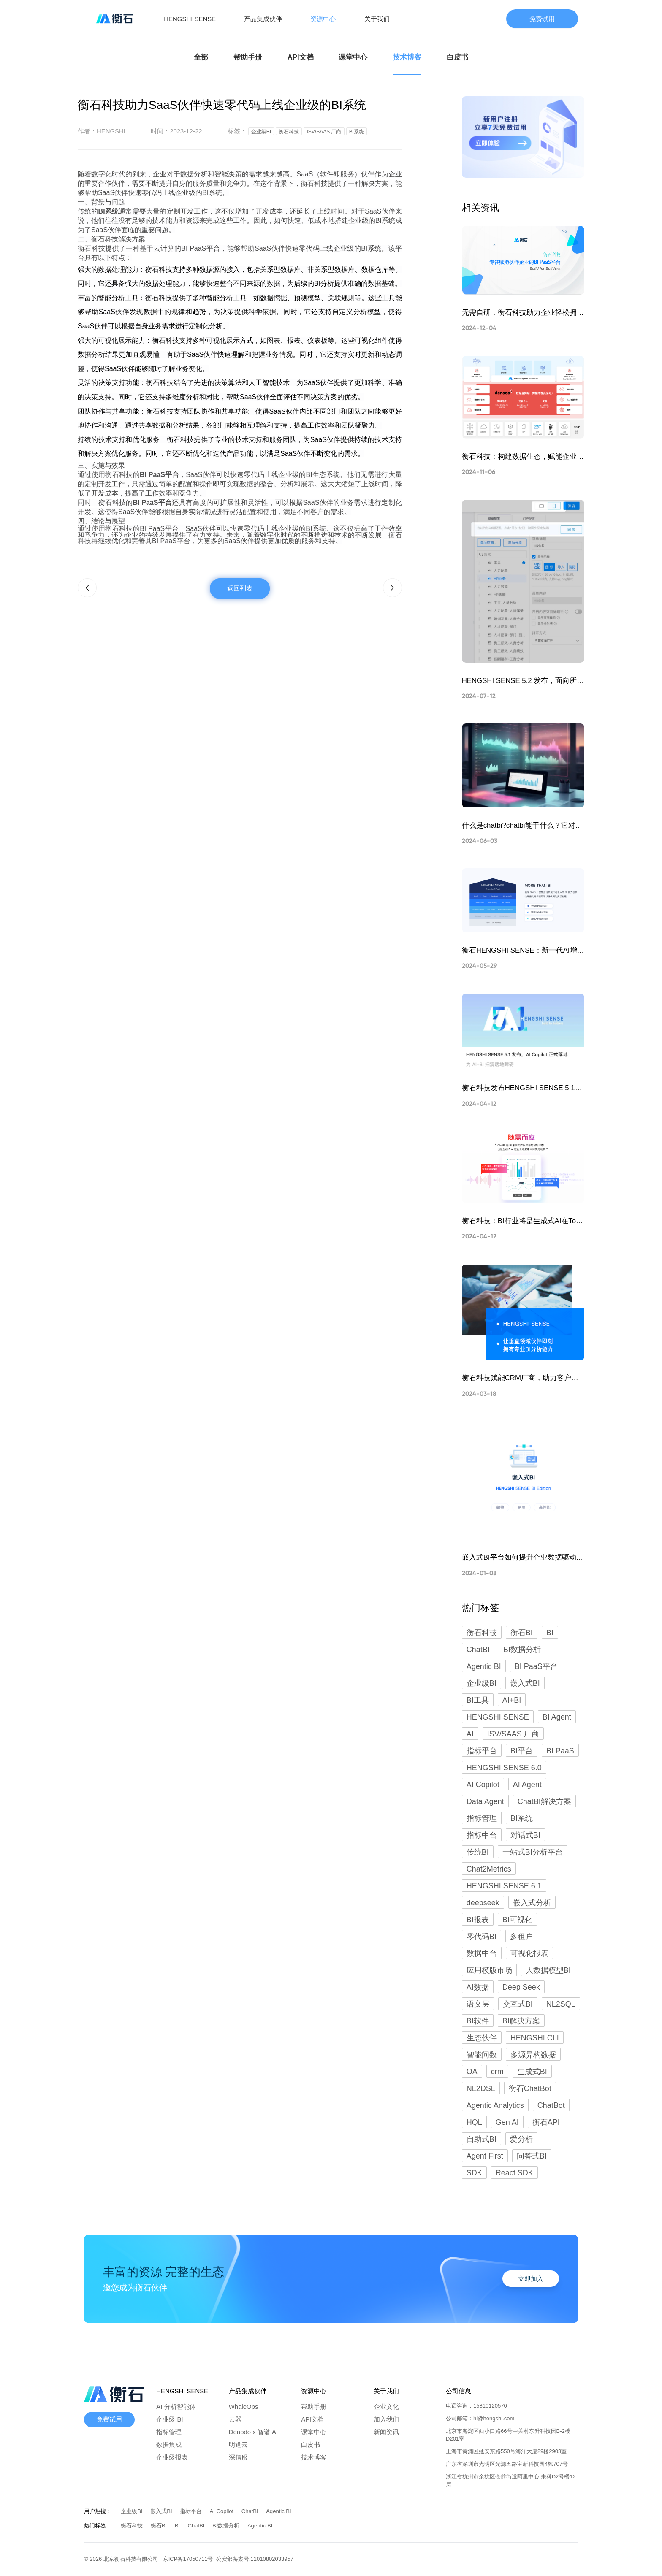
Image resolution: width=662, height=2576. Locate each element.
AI (470, 1734)
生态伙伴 (482, 2038)
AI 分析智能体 (175, 2406)
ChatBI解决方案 (544, 1801)
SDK (474, 2173)
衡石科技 (482, 1632)
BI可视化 (517, 1919)
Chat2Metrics (489, 1869)
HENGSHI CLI (534, 2038)
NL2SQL (560, 2004)
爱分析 (521, 2139)
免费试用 (542, 18)
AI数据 (478, 1987)
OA (472, 2071)
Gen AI (507, 2122)
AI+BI (511, 1700)
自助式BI (481, 2139)
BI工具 (478, 1700)
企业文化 (386, 2406)
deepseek (483, 1903)
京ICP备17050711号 (189, 2559)
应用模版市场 (489, 1970)
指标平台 (482, 1751)
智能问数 (482, 2055)
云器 (235, 2419)
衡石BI (521, 1632)
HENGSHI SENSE (498, 1717)
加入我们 (386, 2419)
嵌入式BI (525, 1683)
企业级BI (481, 1683)
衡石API (546, 2122)
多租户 (521, 1936)
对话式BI (525, 1835)
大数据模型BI (548, 1970)
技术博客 (407, 57)
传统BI (478, 1852)
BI (549, 1632)
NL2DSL (481, 2088)
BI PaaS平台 (536, 1666)
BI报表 (478, 1919)
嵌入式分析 (532, 1903)
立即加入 (530, 2278)
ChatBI (478, 1649)
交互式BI (518, 2004)
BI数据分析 (522, 1649)
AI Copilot (483, 1784)
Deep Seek (521, 1987)
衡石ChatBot (530, 2088)
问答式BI (532, 2156)
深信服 (238, 2457)
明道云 (238, 2444)
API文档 (301, 57)
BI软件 (478, 2021)
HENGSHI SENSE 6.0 (504, 1767)
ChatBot (551, 2105)
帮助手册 (247, 57)
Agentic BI (484, 1666)
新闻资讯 (386, 2431)
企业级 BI (169, 2419)
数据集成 (169, 2444)
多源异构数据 (533, 2055)
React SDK (514, 2173)
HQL (474, 2122)
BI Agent (557, 1717)
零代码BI (481, 1936)
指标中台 (482, 1835)
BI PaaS (560, 1751)
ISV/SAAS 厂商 (513, 1734)
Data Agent (485, 1801)
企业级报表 (172, 2457)
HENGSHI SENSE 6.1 (504, 1886)
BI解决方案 (521, 2021)
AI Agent (527, 1784)
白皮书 (457, 57)
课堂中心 (353, 57)
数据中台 (482, 1953)
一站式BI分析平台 (532, 1852)
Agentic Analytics (495, 2105)
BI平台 (521, 1751)
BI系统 (521, 1818)
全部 (201, 57)
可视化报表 (529, 1953)
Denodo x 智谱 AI (253, 2431)
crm (497, 2071)
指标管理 (482, 1818)
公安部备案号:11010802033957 (254, 2559)
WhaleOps (243, 2406)
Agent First (485, 2156)
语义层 (478, 2004)
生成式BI (532, 2071)
